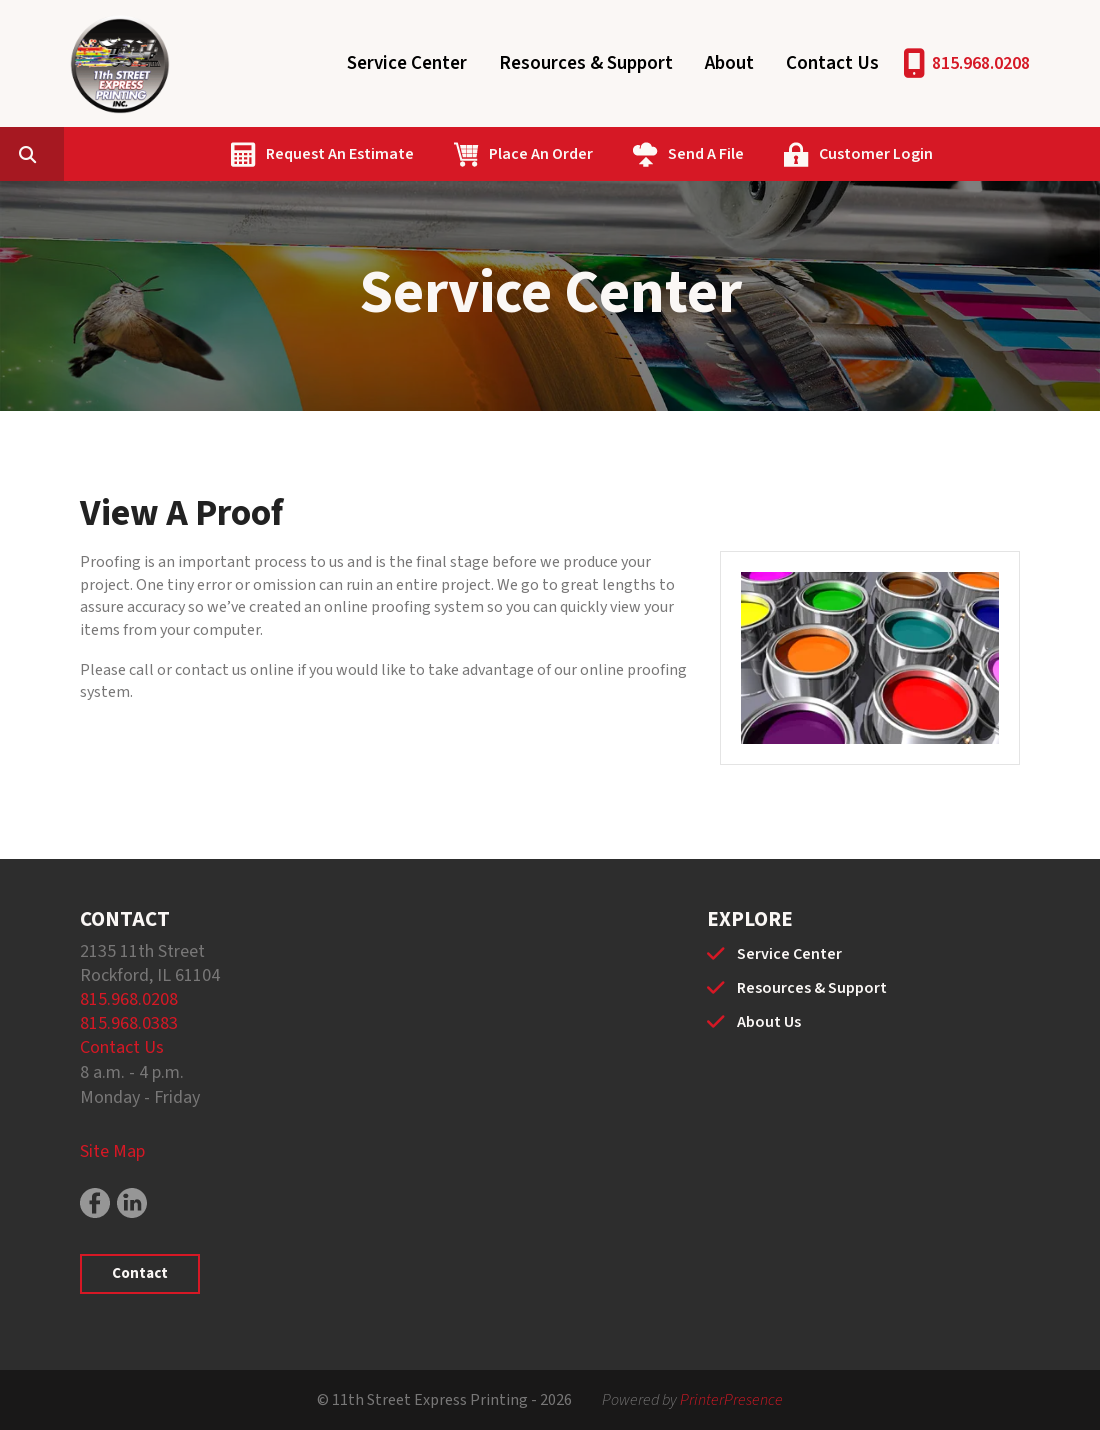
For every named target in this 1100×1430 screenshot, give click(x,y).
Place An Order (636, 154)
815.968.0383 (129, 1023)
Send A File (801, 154)
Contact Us (832, 63)
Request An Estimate (435, 154)
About (729, 63)
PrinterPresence (731, 1400)
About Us (769, 1022)
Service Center (407, 63)
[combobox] (154, 154)
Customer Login (971, 154)
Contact (140, 1273)
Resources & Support (586, 63)
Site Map (112, 1151)
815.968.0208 (981, 63)
